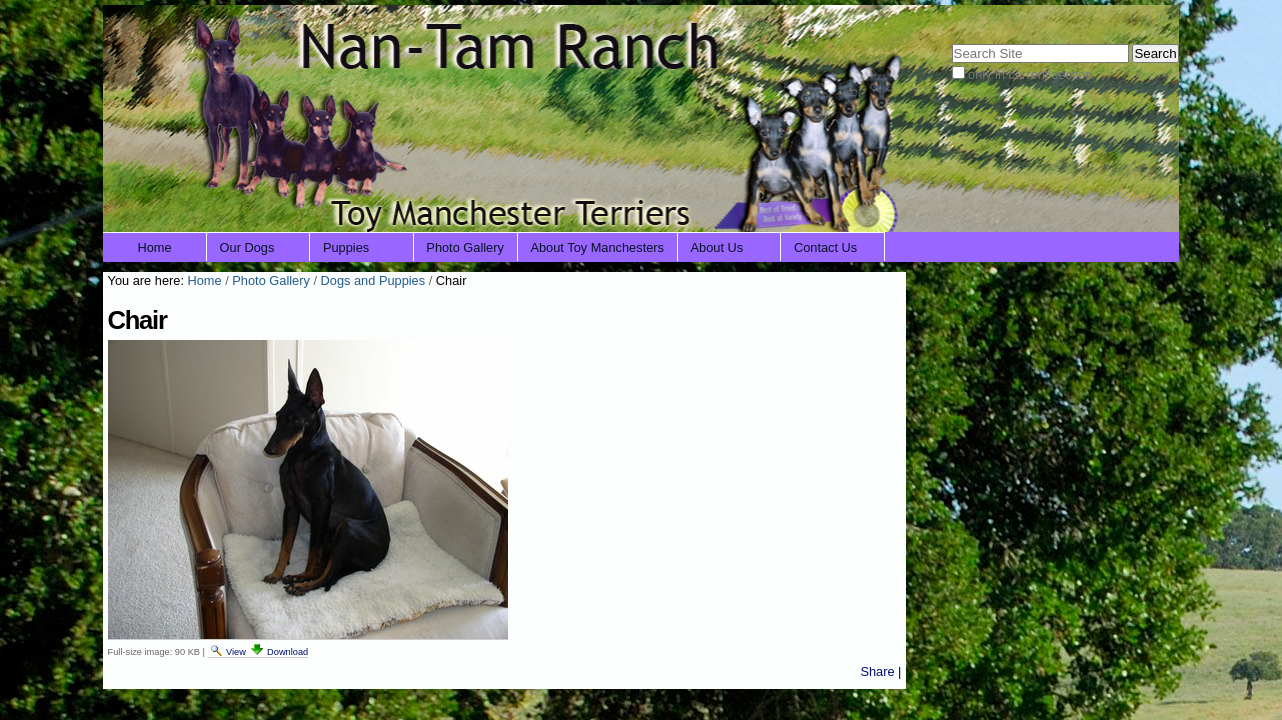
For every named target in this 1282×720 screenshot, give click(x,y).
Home (155, 247)
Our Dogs (247, 247)
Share (877, 671)
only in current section (1030, 74)
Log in (1148, 17)
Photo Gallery (465, 247)
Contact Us (825, 247)
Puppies (346, 247)
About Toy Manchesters (597, 247)
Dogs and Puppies (373, 280)
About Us (717, 247)
